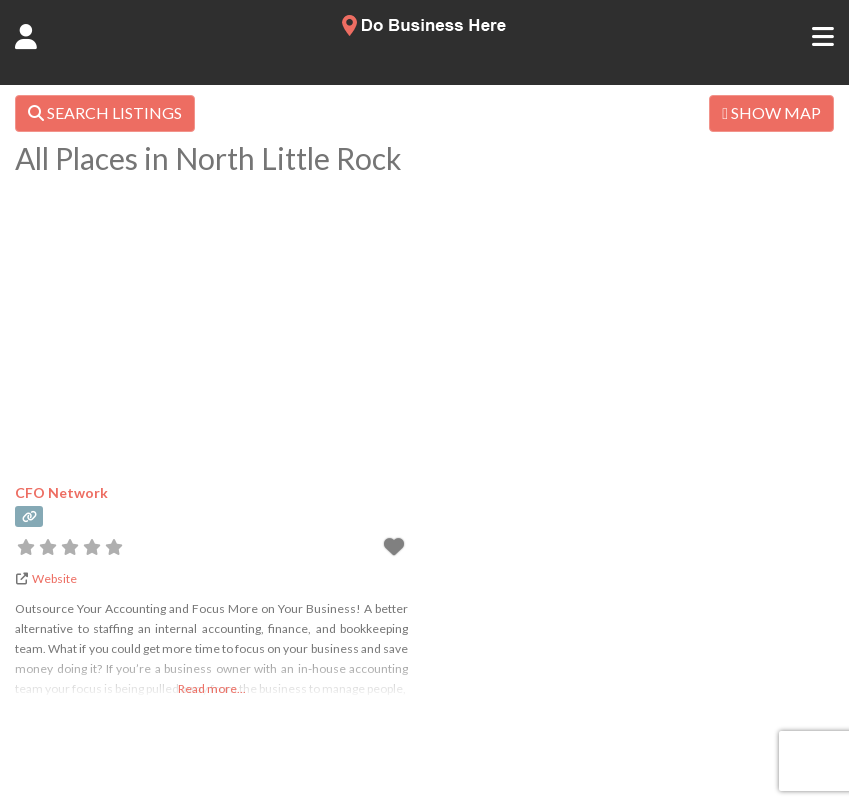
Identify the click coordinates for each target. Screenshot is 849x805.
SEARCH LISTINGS (105, 112)
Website (54, 578)
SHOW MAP (771, 112)
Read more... (212, 688)
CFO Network (61, 492)
